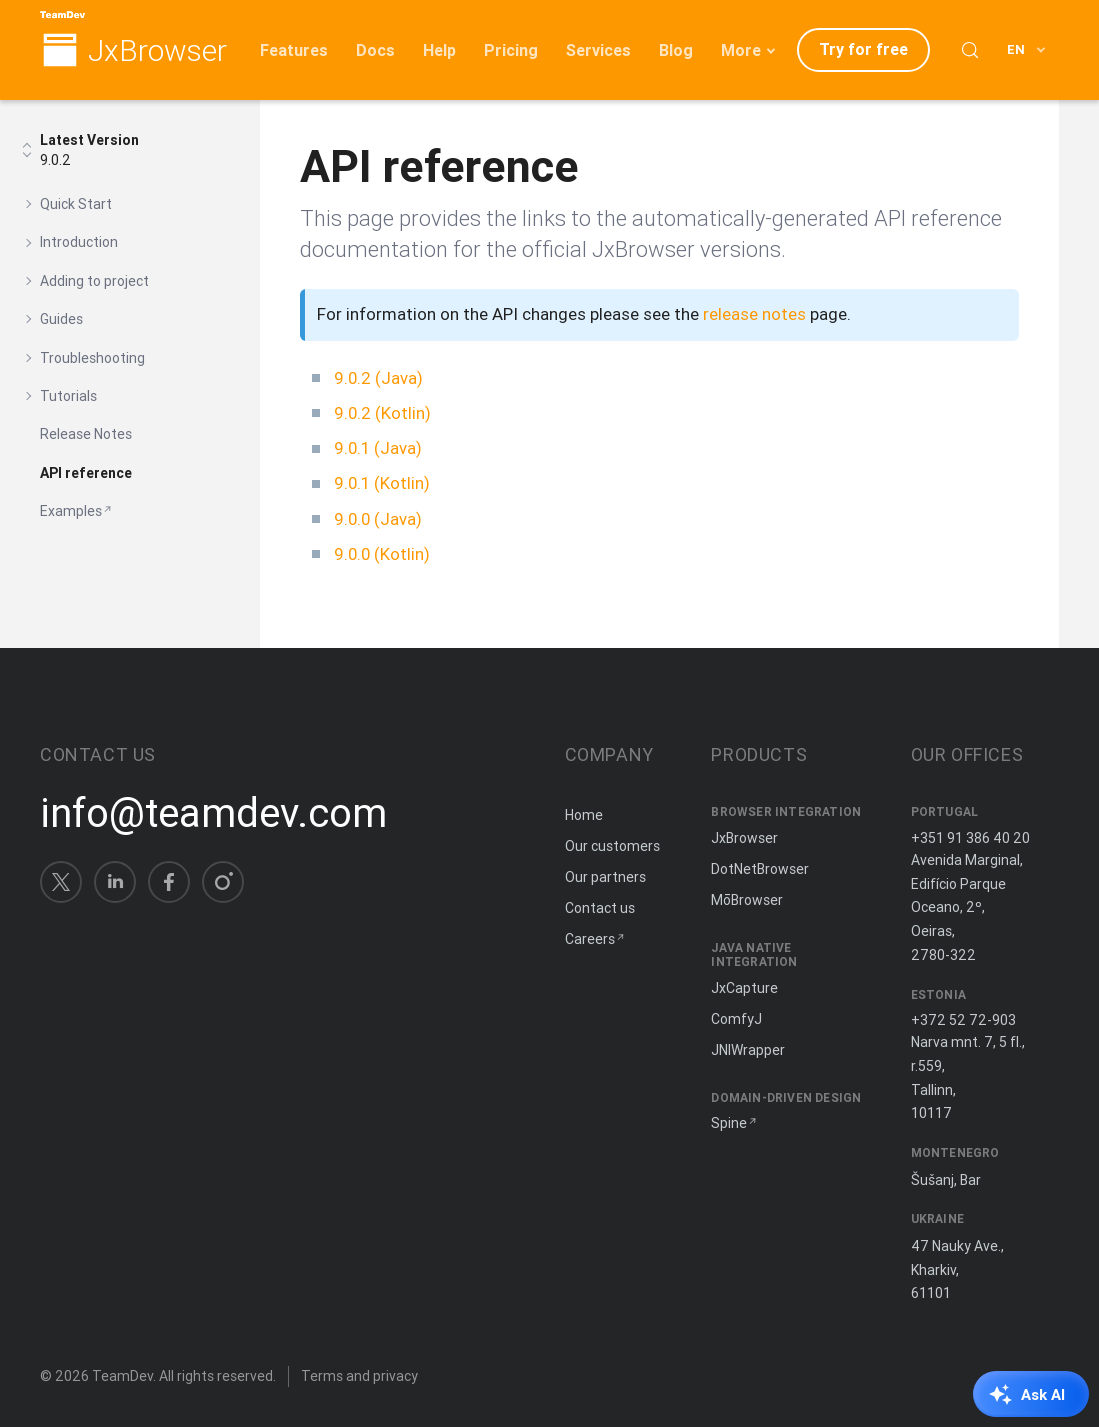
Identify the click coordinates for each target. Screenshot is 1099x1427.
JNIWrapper (748, 1050)
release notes (754, 314)
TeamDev (122, 1376)
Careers (590, 939)
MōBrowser (747, 900)
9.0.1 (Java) (378, 448)
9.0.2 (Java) (378, 378)
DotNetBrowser (760, 869)
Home (584, 815)
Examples (71, 511)
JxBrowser (157, 51)
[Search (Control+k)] (970, 50)
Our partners (605, 877)
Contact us (600, 908)
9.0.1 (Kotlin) (382, 483)
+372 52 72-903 (963, 1020)
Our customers (612, 846)
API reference (86, 473)
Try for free (863, 49)
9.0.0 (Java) (378, 519)
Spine (729, 1123)
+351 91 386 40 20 (970, 838)
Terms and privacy (359, 1376)
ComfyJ (736, 1019)
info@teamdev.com (213, 813)
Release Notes (86, 434)
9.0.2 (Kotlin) (382, 413)
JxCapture (744, 988)
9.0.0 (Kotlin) (382, 554)
